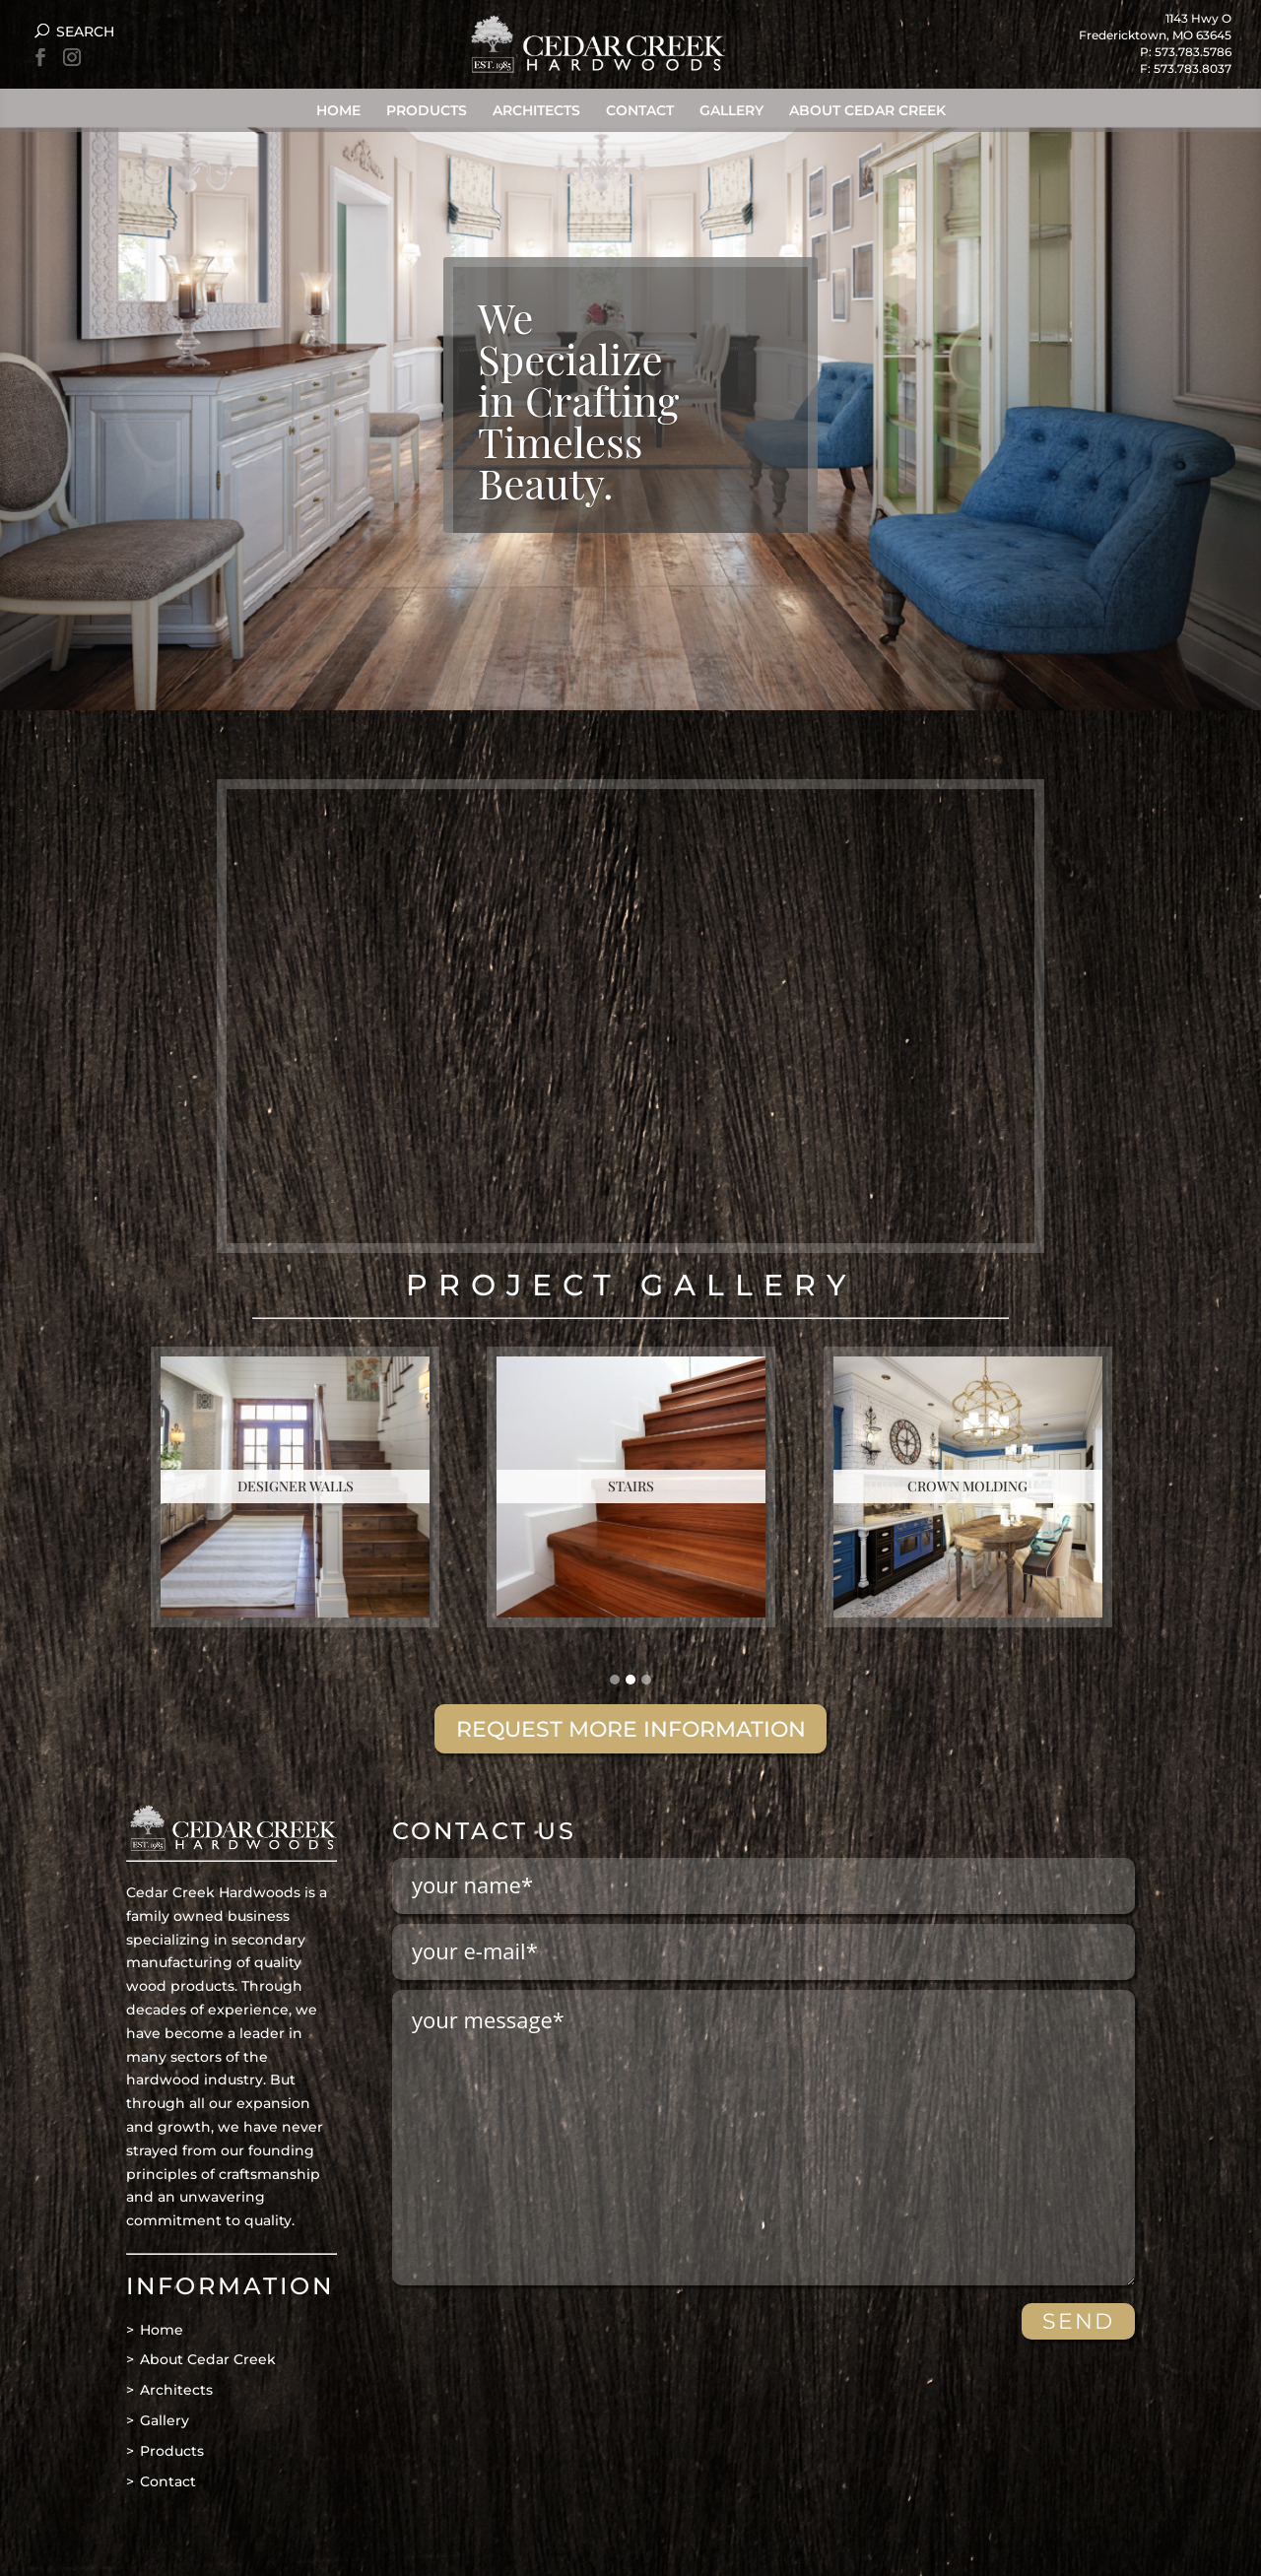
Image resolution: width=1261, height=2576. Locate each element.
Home (338, 110)
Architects (536, 110)
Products (426, 110)
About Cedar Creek (867, 110)
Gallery (731, 110)
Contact (640, 110)
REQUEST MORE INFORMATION (631, 1729)
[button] (615, 1680)
